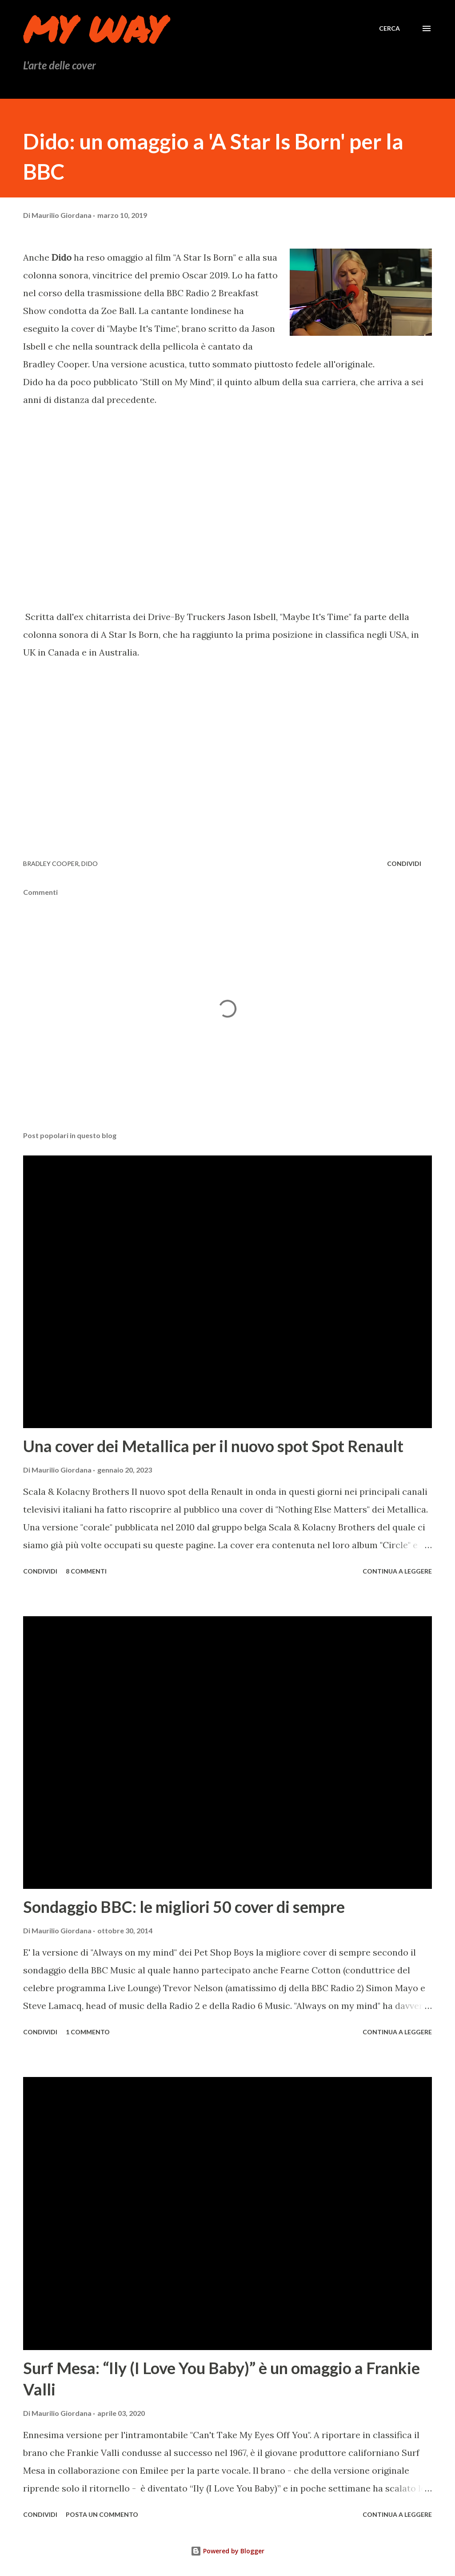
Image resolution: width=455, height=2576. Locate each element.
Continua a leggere (397, 1571)
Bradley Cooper (51, 863)
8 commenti (86, 1571)
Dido (89, 863)
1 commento (88, 2032)
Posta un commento (102, 2514)
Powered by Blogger (227, 2551)
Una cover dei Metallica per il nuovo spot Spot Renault (213, 1446)
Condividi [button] (404, 863)
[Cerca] (389, 28)
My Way (94, 28)
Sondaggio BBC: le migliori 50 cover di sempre (184, 1906)
